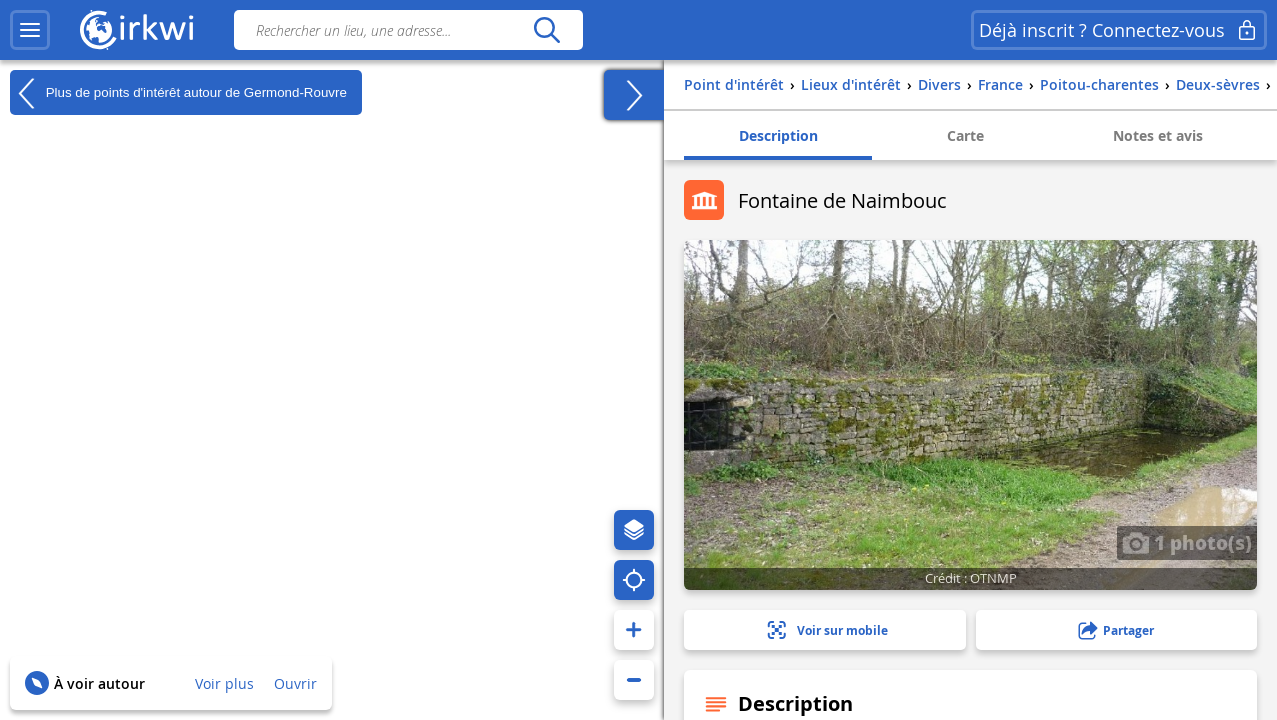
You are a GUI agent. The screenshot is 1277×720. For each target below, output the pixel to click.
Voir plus (224, 683)
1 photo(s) (1187, 542)
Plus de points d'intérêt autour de (178, 93)
